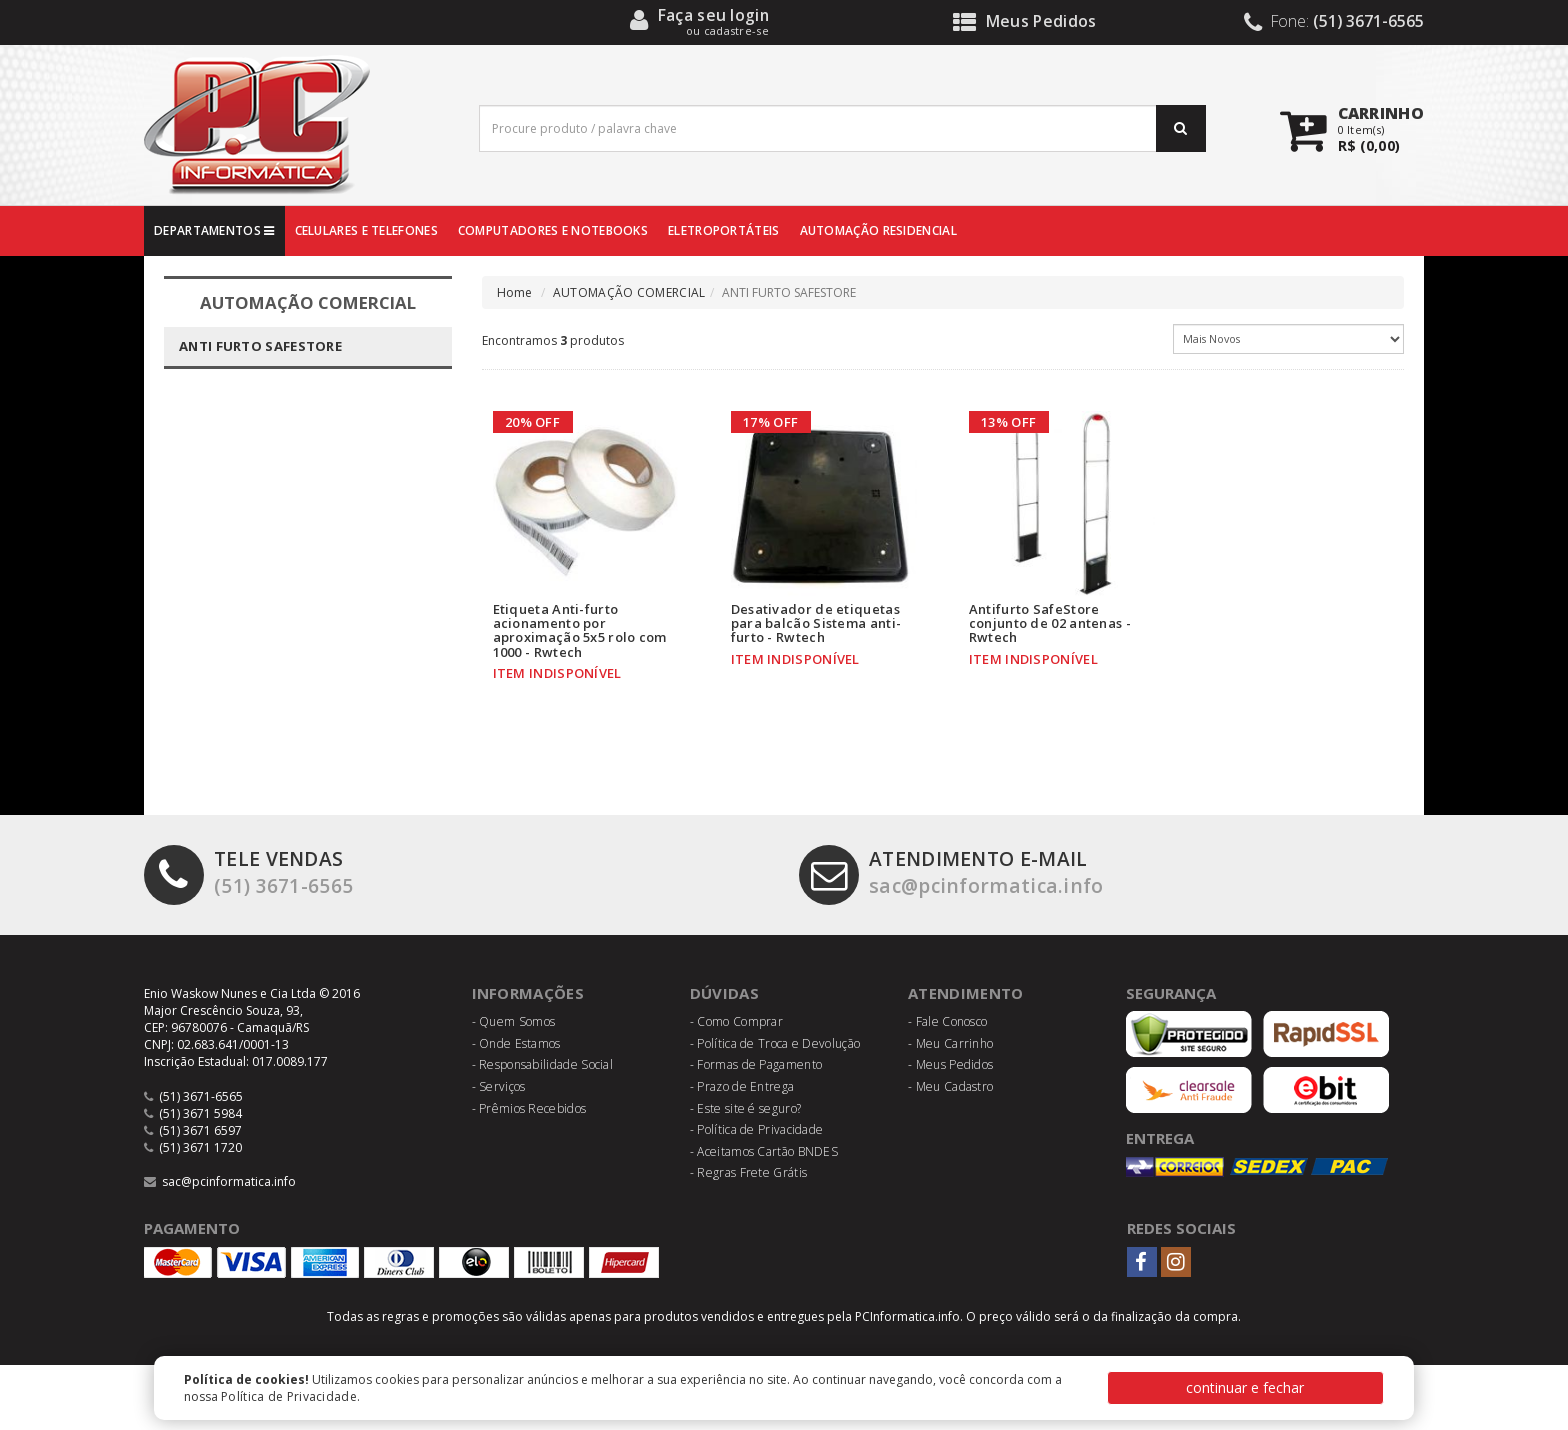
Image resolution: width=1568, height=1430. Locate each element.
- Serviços (499, 1086)
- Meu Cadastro (950, 1086)
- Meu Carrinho (950, 1043)
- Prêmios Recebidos (529, 1108)
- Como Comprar (736, 1021)
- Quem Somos (514, 1021)
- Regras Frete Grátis (748, 1172)
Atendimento (965, 993)
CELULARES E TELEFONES (366, 230)
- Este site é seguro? (745, 1108)
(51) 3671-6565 (248, 872)
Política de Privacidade (289, 1396)
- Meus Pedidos (950, 1064)
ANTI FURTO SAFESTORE (260, 346)
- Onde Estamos (516, 1043)
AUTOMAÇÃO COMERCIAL (629, 292)
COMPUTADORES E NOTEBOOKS (553, 230)
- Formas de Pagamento (756, 1064)
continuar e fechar (1245, 1387)
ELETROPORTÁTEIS (724, 230)
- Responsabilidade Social (543, 1064)
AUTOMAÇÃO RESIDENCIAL (878, 230)
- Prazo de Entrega (742, 1086)
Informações (528, 993)
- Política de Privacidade (757, 1129)
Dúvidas (724, 993)
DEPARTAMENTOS (214, 230)
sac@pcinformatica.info (951, 872)
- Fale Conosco (947, 1021)
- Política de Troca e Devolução (775, 1043)
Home (515, 292)
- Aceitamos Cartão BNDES (764, 1151)
